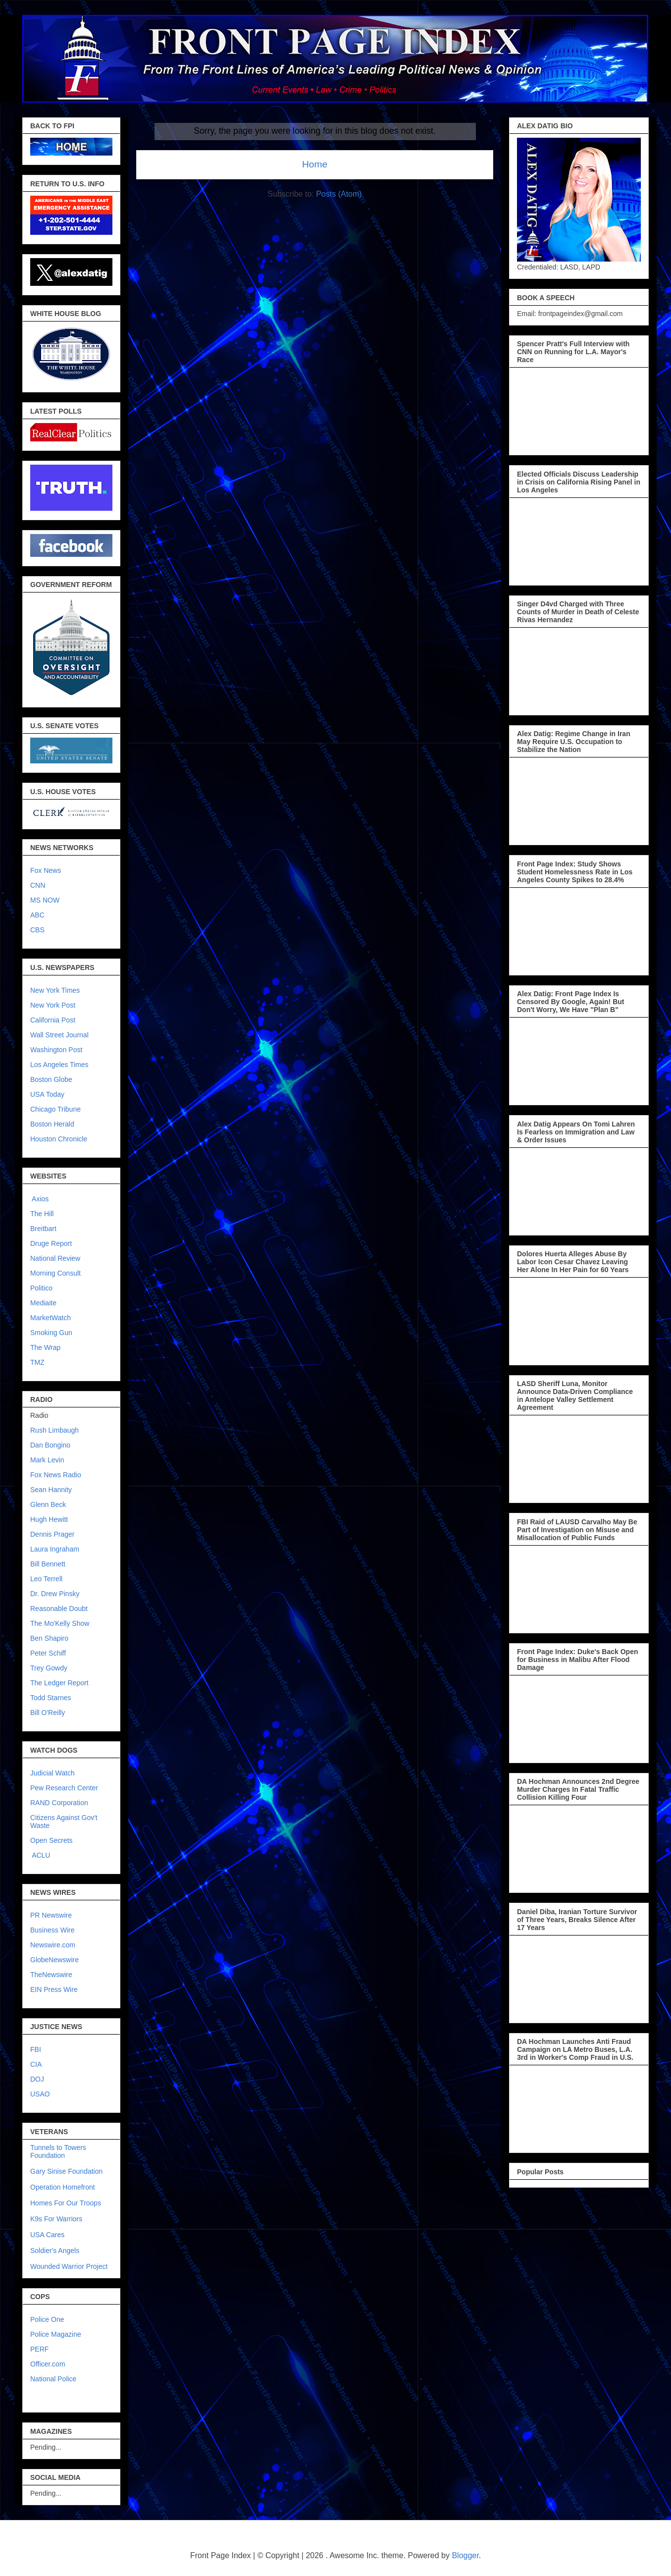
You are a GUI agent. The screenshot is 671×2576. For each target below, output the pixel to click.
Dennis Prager (52, 1534)
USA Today (47, 1094)
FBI (35, 2049)
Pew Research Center (64, 1788)
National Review (55, 1258)
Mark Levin (47, 1460)
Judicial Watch (52, 1773)
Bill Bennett (47, 1564)
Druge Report (51, 1243)
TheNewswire (51, 1975)
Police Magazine (55, 2334)
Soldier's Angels (54, 2250)
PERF (39, 2349)
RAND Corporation (59, 1803)
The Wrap (45, 1347)
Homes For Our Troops (65, 2203)
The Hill (41, 1214)
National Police (53, 2379)
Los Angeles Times (59, 1065)
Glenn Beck (48, 1504)
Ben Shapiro (49, 1638)
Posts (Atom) (338, 194)
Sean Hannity (51, 1490)
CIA (36, 2064)
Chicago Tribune (55, 1109)
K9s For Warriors (56, 2219)
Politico (41, 1288)
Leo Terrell (46, 1579)
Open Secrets (51, 1840)
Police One (47, 2319)
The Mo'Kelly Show (59, 1623)
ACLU (41, 1855)
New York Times (55, 990)
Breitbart (43, 1229)
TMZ (37, 1362)
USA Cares (47, 2235)
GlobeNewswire (54, 1960)
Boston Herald (52, 1124)
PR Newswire (51, 1915)
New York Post (52, 1005)
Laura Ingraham (54, 1549)
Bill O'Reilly (47, 1713)
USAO (40, 2094)
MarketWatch (50, 1318)
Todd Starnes (50, 1698)
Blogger (465, 2555)
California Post (52, 1020)
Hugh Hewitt (49, 1519)
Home (314, 164)
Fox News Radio (55, 1475)
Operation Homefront (62, 2187)
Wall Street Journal (59, 1035)
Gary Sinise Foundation (66, 2171)
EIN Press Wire (54, 1989)
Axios (39, 1199)
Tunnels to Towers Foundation (58, 2151)
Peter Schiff (48, 1653)
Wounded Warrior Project (68, 2266)
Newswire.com (52, 1945)
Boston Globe (51, 1079)
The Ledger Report (59, 1683)
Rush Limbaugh (54, 1430)
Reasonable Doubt (59, 1608)
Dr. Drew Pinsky (55, 1594)
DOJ (37, 2079)
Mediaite (43, 1303)
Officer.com (47, 2364)
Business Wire (52, 1930)
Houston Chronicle (58, 1139)
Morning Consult (55, 1273)
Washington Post (56, 1050)
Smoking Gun (51, 1333)
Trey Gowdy (48, 1668)
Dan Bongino (50, 1445)
